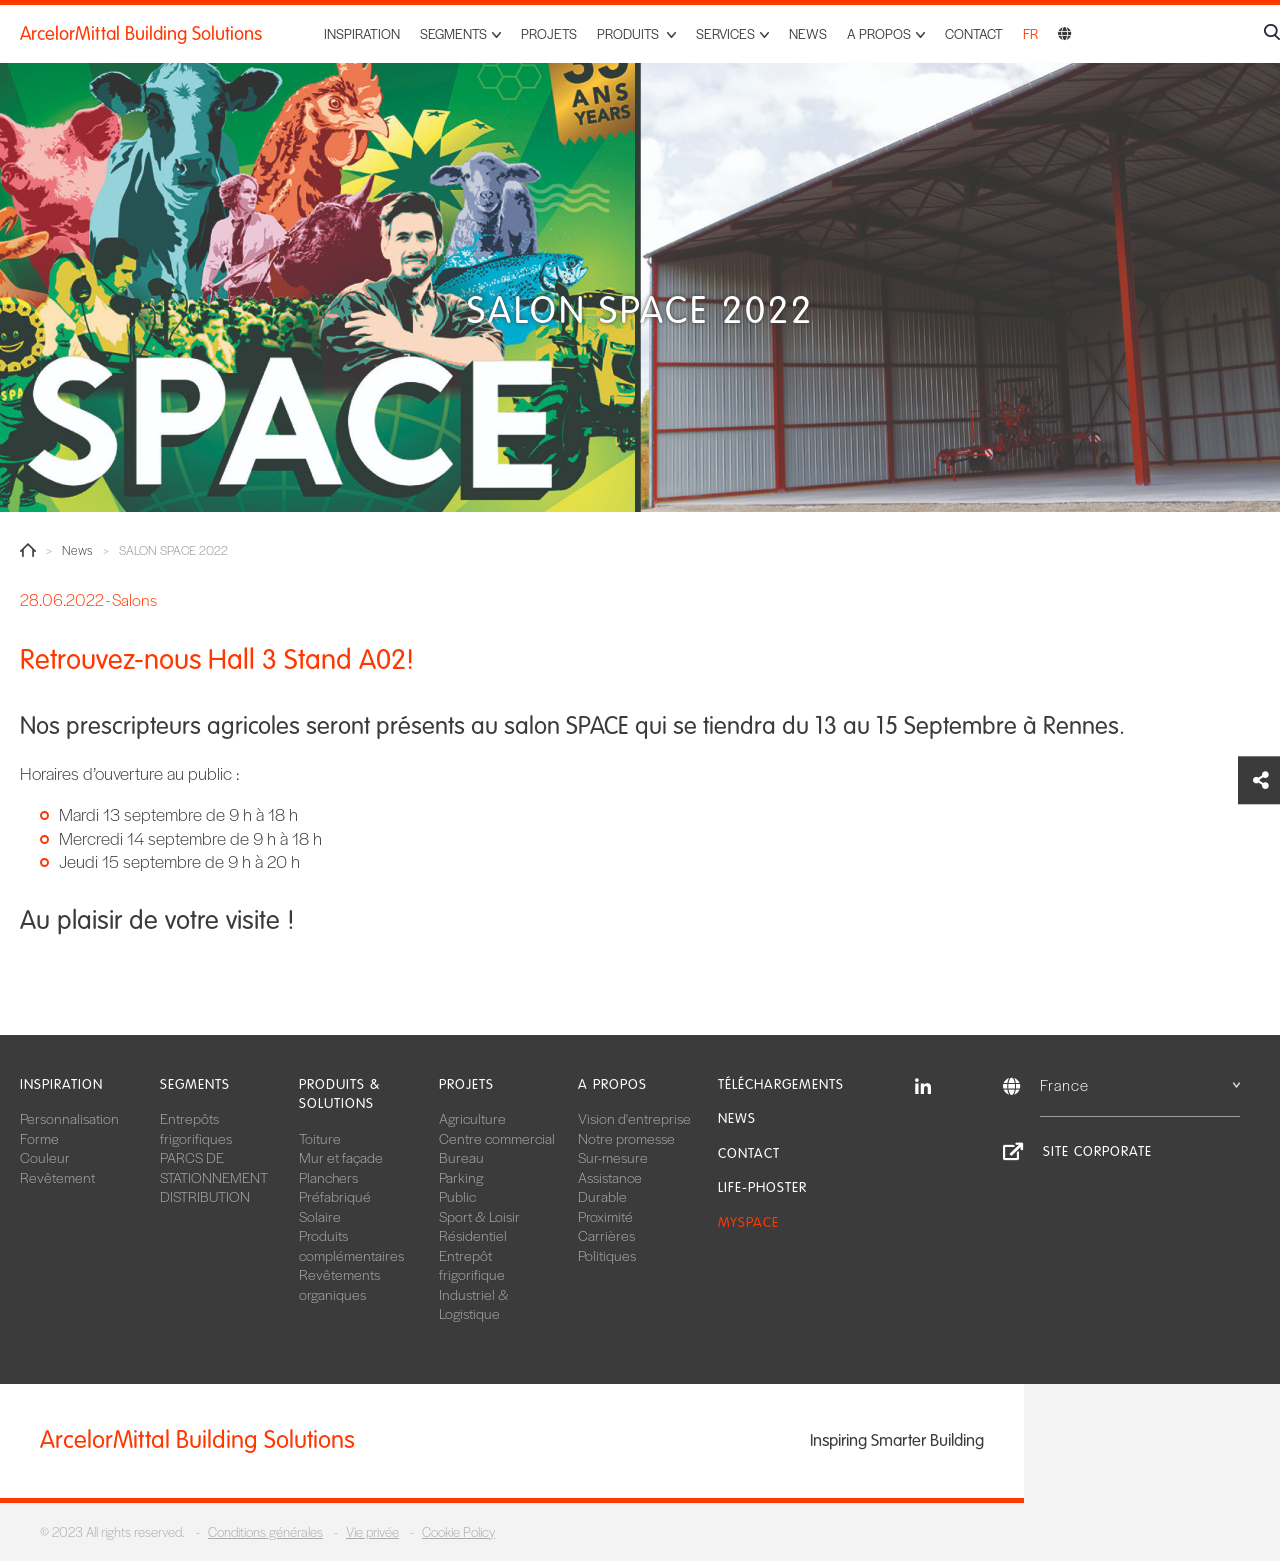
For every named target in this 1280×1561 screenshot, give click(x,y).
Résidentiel (473, 1235)
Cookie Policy (458, 1531)
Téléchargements (781, 1084)
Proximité (605, 1216)
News (808, 33)
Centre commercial (497, 1138)
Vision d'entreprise (634, 1118)
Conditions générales (265, 1531)
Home (28, 550)
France (1140, 1084)
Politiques (607, 1255)
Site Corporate (1097, 1151)
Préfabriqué (335, 1196)
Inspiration (362, 33)
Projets (549, 33)
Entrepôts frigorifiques (196, 1128)
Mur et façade (341, 1157)
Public (457, 1196)
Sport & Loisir (479, 1216)
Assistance (610, 1177)
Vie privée (372, 1531)
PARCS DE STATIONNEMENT (214, 1167)
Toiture (320, 1138)
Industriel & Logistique (474, 1304)
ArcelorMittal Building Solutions (141, 34)
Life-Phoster (762, 1187)
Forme (39, 1138)
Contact (974, 33)
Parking (461, 1177)
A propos (612, 1084)
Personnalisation (69, 1118)
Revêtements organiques (339, 1284)
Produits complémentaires (351, 1245)
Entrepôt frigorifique (472, 1265)
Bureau (461, 1157)
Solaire (320, 1216)
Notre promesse (626, 1138)
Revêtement (57, 1177)
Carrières (606, 1235)
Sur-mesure (613, 1157)
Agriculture (472, 1118)
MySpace (748, 1222)
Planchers (328, 1177)
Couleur (45, 1157)
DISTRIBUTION (205, 1196)
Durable (602, 1196)
